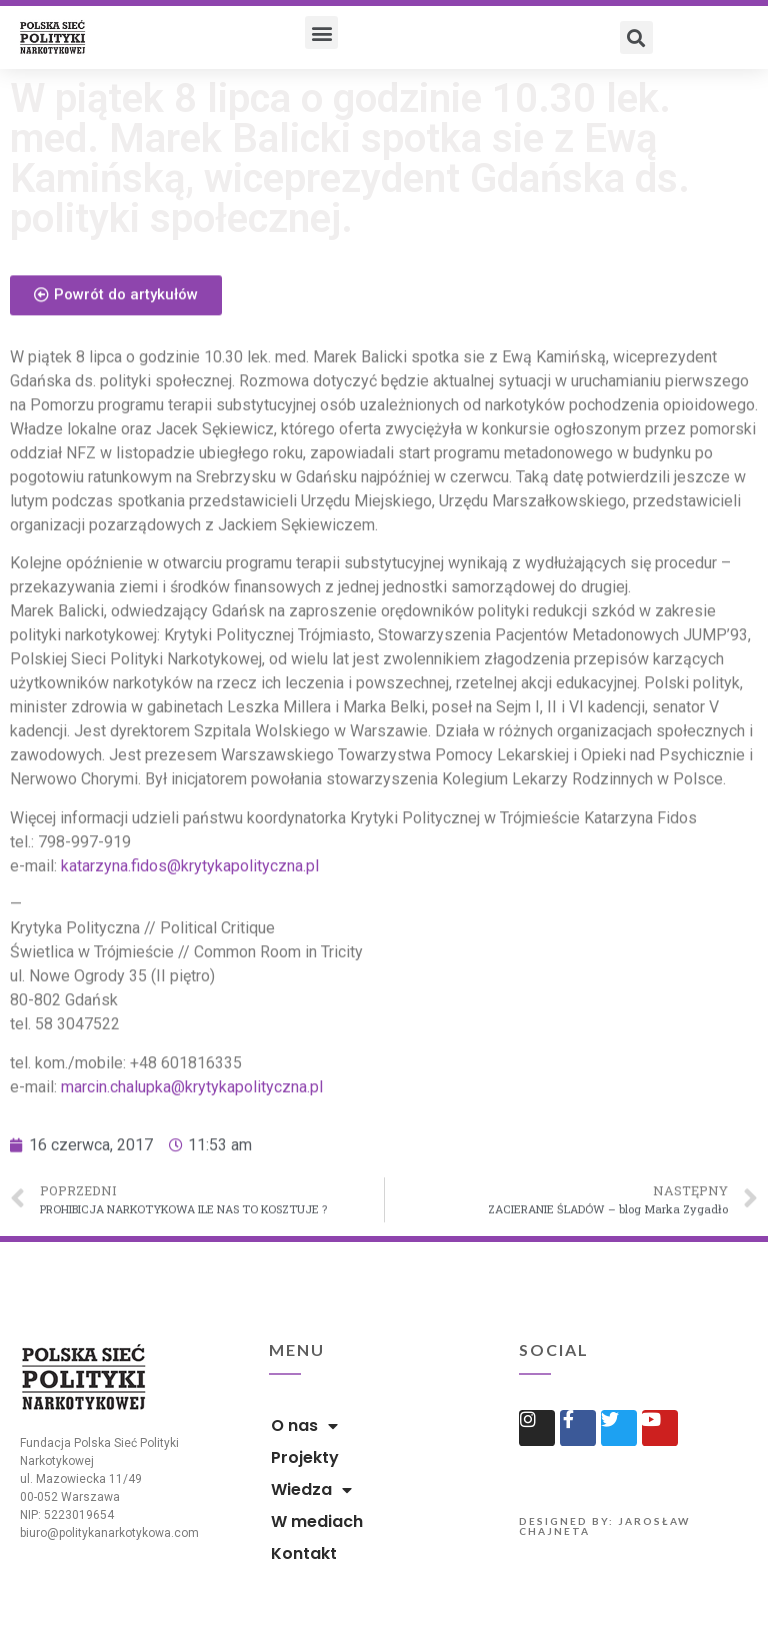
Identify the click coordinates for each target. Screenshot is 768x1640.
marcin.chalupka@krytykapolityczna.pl (192, 1140)
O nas (304, 1426)
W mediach (317, 1521)
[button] (321, 32)
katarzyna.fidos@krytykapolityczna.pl (190, 920)
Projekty (305, 1457)
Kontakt (304, 1553)
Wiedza (311, 1490)
